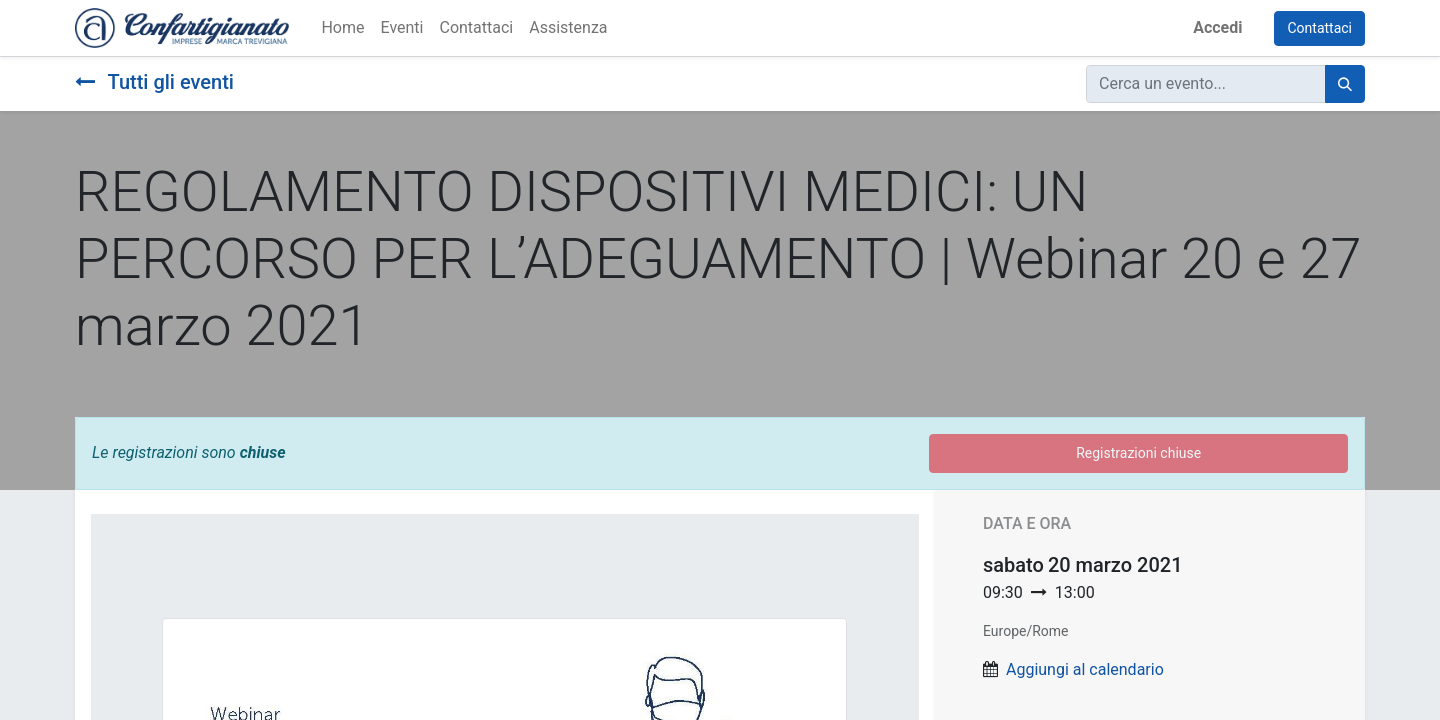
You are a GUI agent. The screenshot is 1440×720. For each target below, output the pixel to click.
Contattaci (1319, 28)
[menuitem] (342, 28)
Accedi (1217, 27)
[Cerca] (1345, 84)
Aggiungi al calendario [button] (1085, 669)
